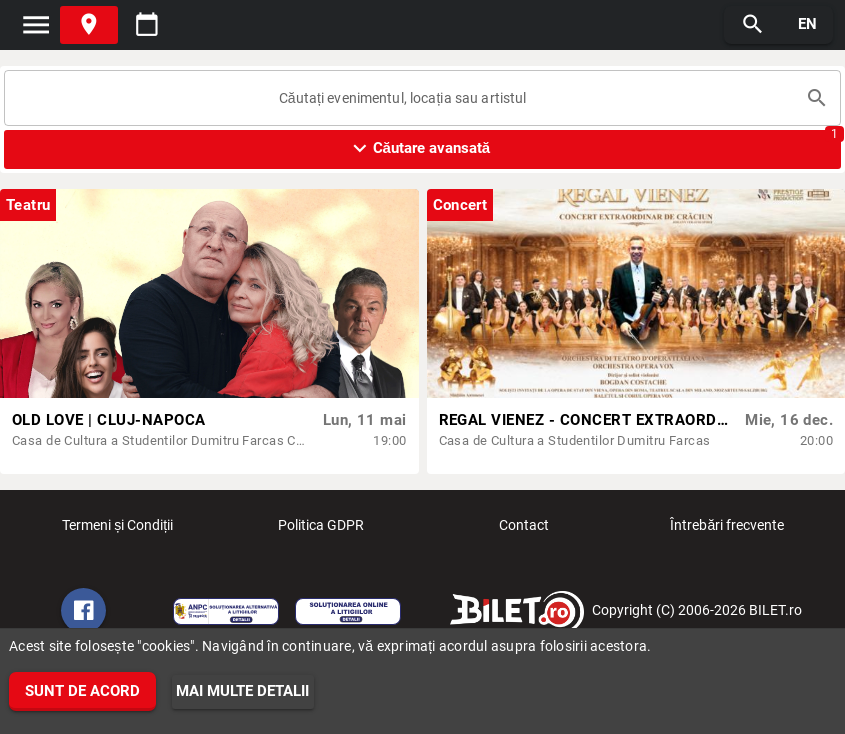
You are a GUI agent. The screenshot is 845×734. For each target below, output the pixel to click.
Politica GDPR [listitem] (321, 531)
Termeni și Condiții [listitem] (117, 531)
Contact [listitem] (524, 531)
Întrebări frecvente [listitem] (727, 531)
